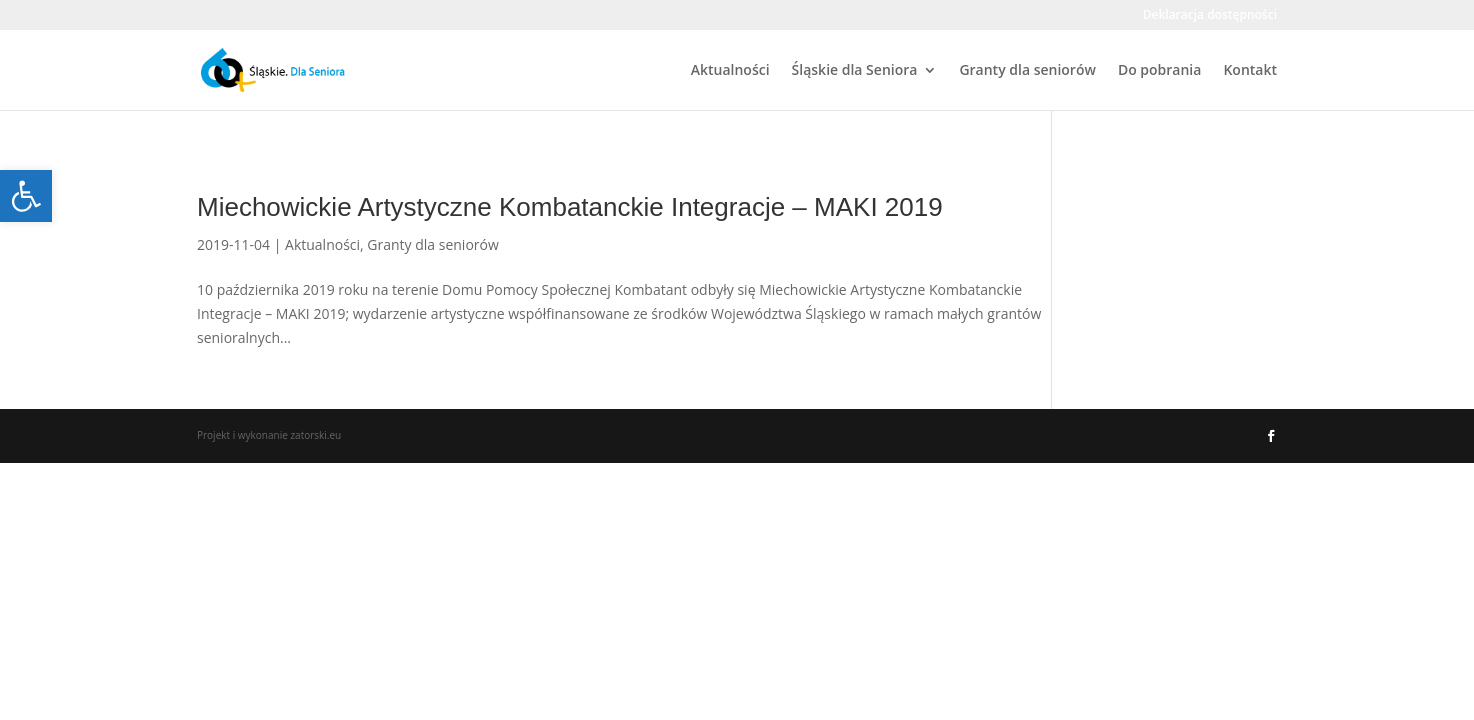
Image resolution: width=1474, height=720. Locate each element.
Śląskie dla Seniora (855, 71)
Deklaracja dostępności (1210, 16)
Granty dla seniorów (1027, 71)
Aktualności (730, 71)
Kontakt (1250, 71)
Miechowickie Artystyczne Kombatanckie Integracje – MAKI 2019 (570, 207)
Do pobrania (1160, 71)
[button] (26, 196)
